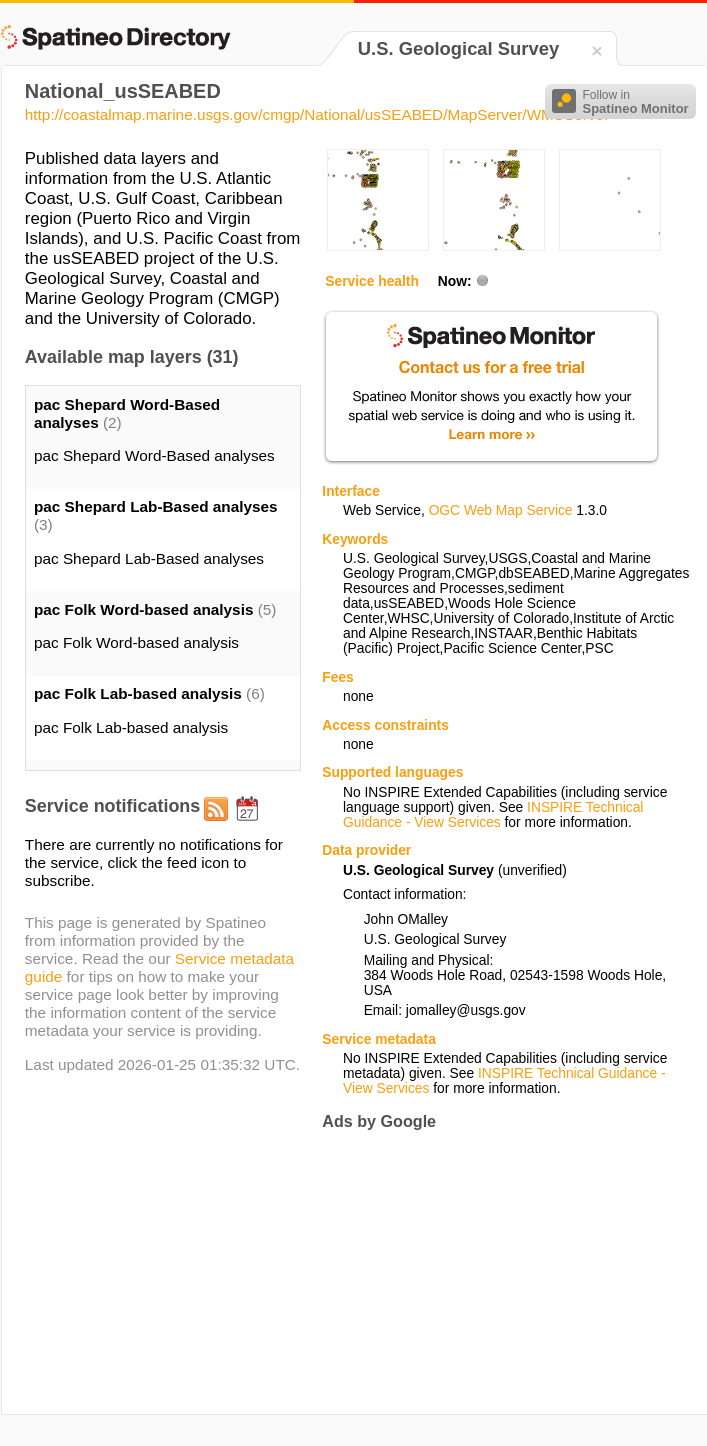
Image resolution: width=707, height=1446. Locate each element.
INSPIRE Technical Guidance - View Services (493, 815)
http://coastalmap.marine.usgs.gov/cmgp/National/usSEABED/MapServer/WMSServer (317, 114)
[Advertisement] (456, 1273)
